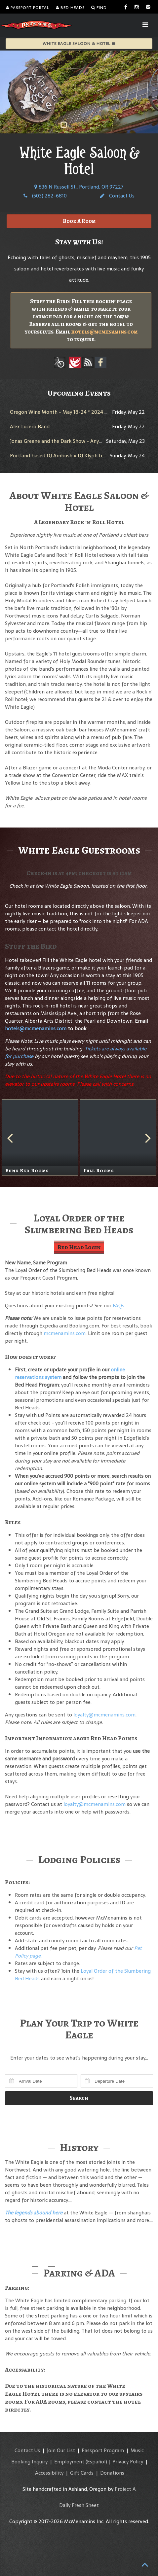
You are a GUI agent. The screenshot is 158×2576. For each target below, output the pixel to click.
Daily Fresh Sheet (79, 2505)
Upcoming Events (79, 393)
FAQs (118, 1305)
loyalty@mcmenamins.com (104, 1715)
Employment (69, 2461)
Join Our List (61, 2450)
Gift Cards (82, 2473)
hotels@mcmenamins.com (104, 331)
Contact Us (117, 196)
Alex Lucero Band (30, 426)
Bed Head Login (79, 1247)
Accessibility (49, 2473)
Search (79, 2098)
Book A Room (79, 221)
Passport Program (103, 2450)
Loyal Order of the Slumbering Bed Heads (83, 1975)
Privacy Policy (127, 2461)
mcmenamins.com (65, 1333)
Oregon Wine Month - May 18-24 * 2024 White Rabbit (73, 412)
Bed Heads (70, 7)
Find (99, 7)
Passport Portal (27, 7)
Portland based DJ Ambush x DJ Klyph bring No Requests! (76, 455)
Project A (125, 2489)
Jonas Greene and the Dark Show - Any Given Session (71, 441)
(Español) (96, 2461)
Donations (112, 2473)
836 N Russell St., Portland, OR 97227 (79, 187)
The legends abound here (33, 2212)
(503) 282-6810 (45, 196)
